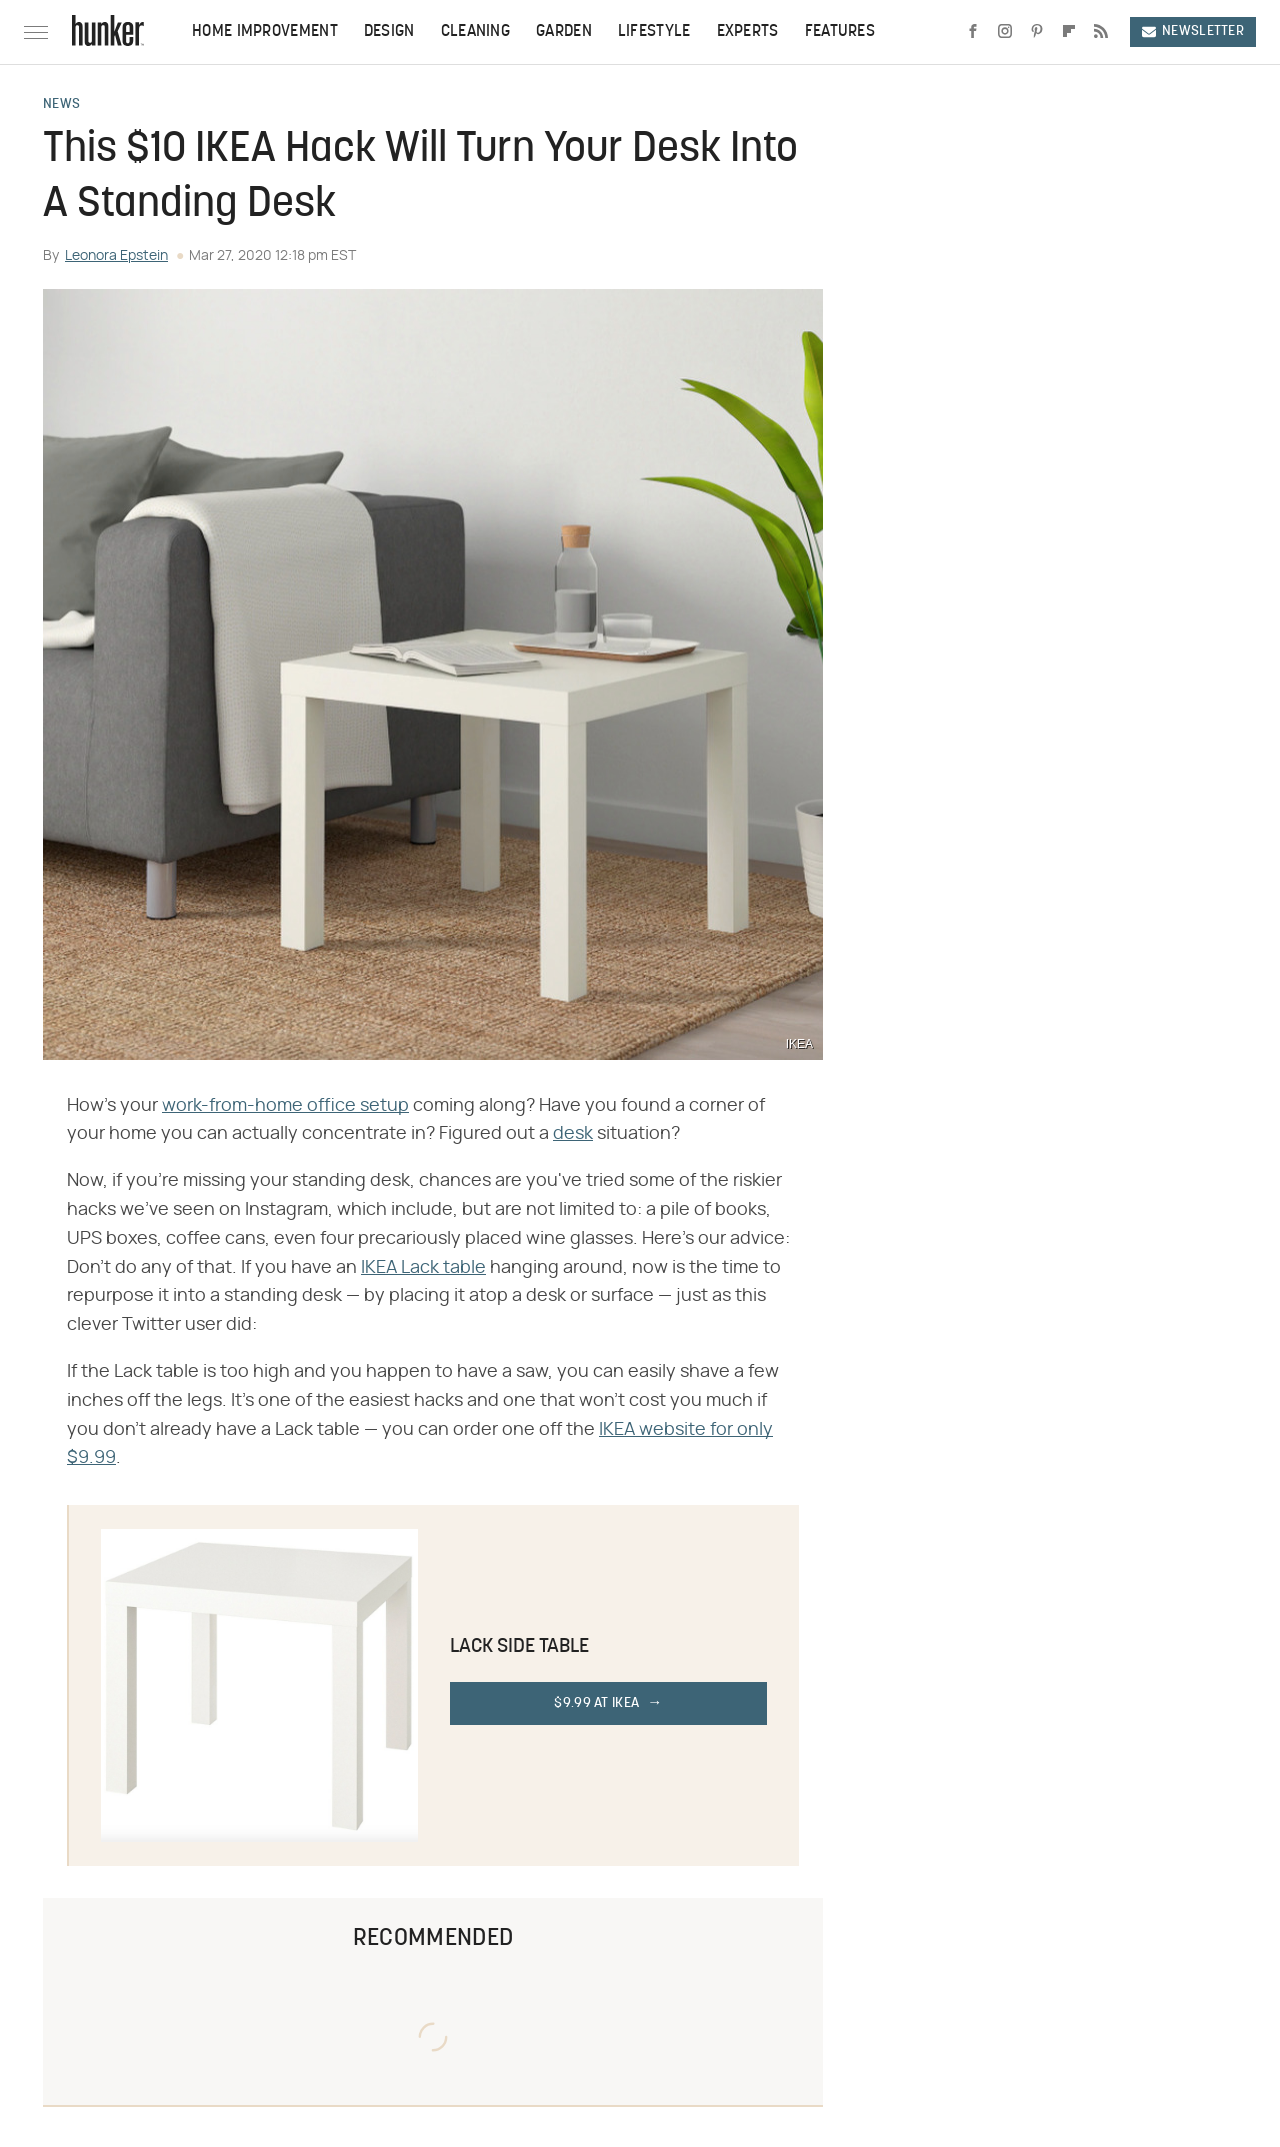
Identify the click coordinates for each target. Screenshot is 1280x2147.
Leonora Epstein (116, 256)
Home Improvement (265, 32)
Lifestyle (654, 32)
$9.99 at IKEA (596, 1703)
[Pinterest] (1037, 32)
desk (573, 1134)
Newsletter (1193, 31)
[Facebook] (973, 32)
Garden (564, 32)
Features (840, 32)
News (61, 105)
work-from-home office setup (285, 1106)
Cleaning (475, 32)
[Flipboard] (1069, 32)
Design (389, 32)
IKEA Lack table (423, 1268)
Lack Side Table (519, 1647)
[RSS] (1101, 32)
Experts (748, 32)
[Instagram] (1005, 32)
